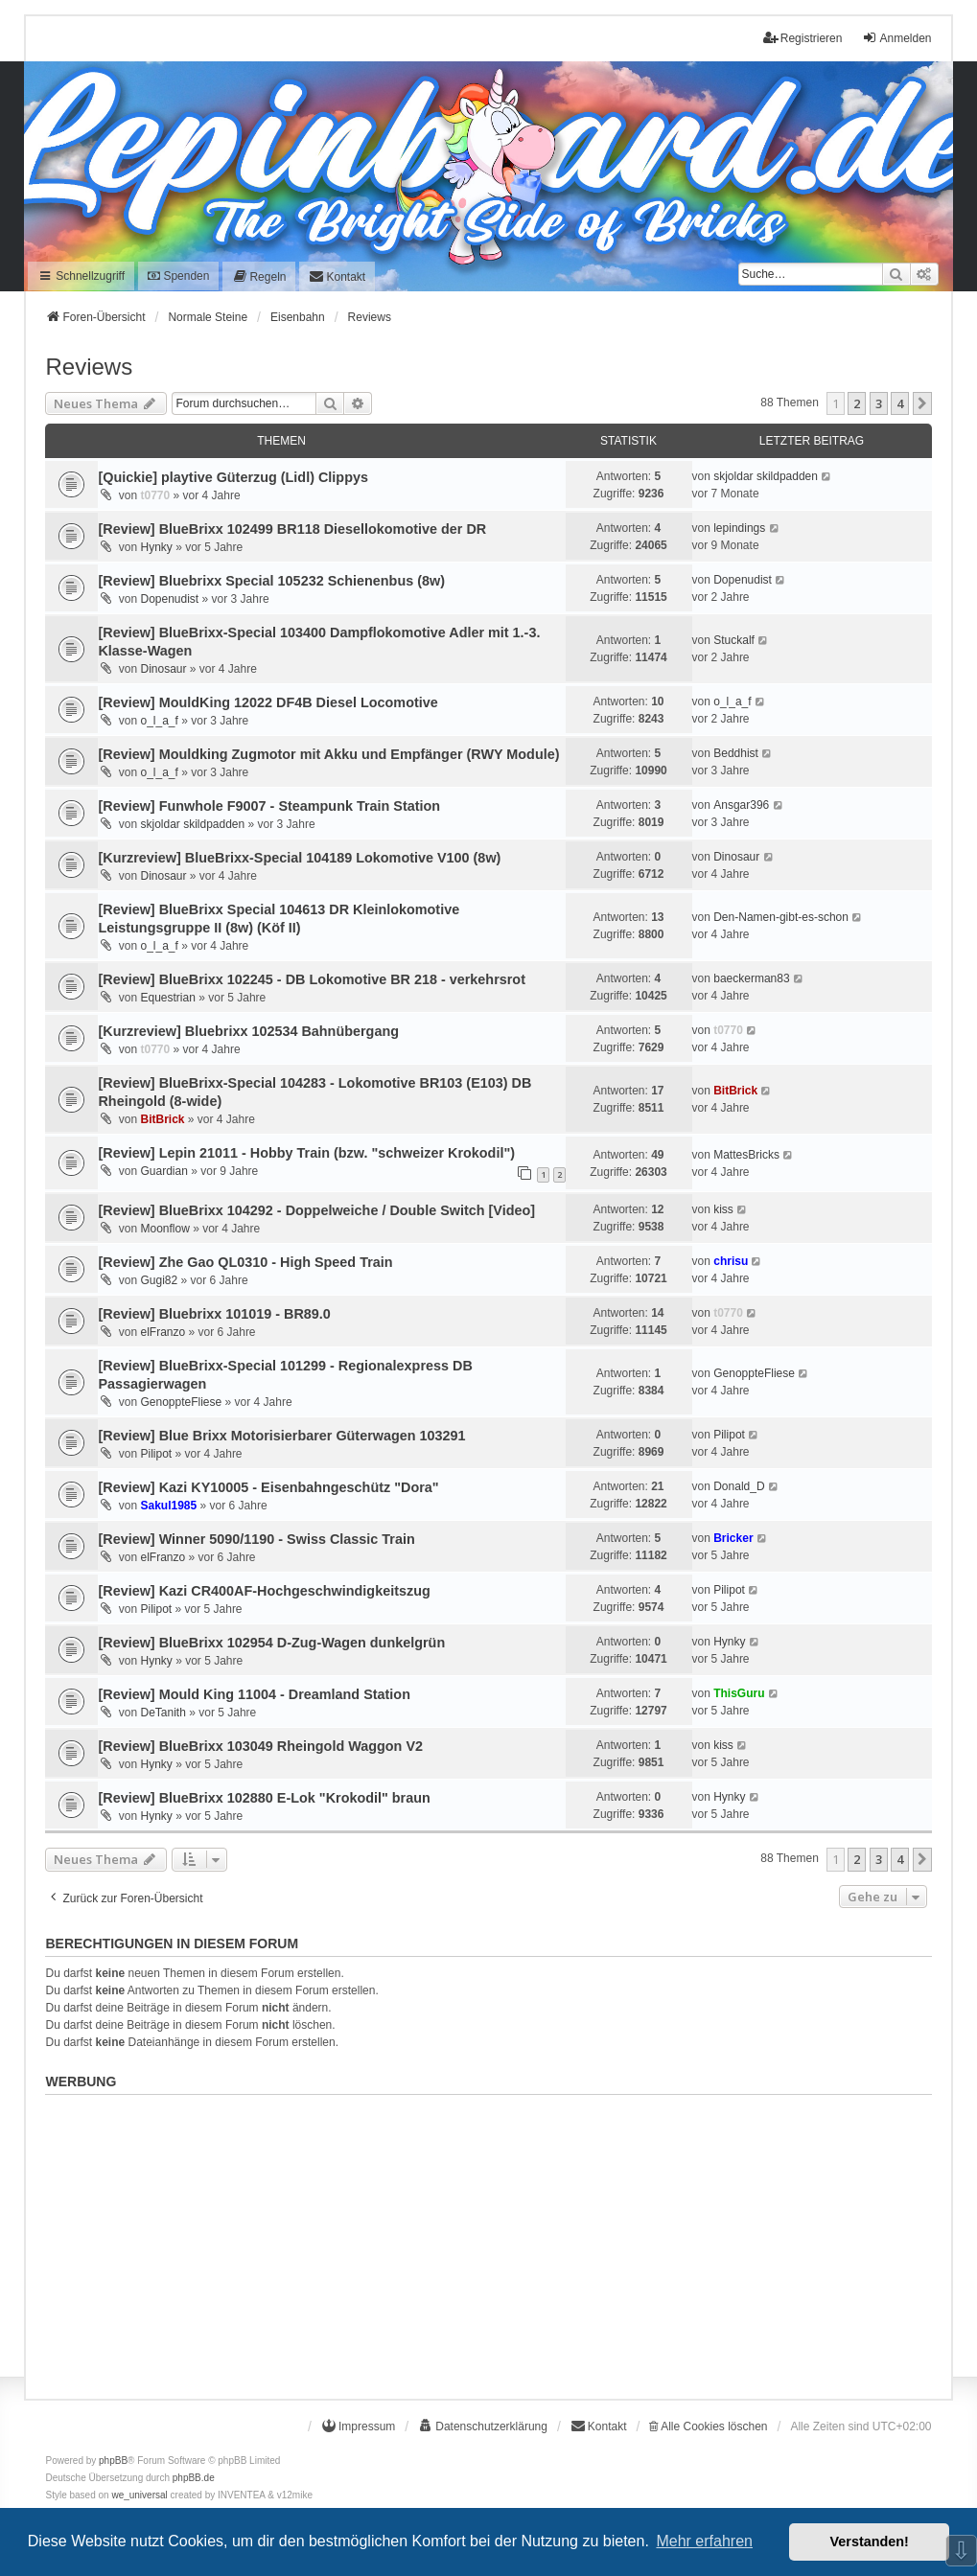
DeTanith (162, 1712)
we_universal (139, 2495)
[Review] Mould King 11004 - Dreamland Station (253, 1694)
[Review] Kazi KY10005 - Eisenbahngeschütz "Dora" (268, 1487)
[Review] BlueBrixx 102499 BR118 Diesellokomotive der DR (292, 529)
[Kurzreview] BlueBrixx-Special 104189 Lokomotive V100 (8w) (299, 857)
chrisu (730, 1261)
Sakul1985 (168, 1505)
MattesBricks (746, 1155)
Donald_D (738, 1486)
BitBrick (162, 1119)
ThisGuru (738, 1693)
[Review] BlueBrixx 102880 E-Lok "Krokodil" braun (264, 1798)
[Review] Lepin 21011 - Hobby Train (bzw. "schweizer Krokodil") (306, 1153)
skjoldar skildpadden (765, 476)
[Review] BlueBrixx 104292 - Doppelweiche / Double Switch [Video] (316, 1210)
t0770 (155, 495)
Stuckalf (734, 640)
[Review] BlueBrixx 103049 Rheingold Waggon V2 (260, 1746)
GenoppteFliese (180, 1402)
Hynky (156, 547)
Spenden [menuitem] (178, 276)
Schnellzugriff (81, 276)
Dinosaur (163, 669)
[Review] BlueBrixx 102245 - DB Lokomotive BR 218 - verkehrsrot (311, 979)
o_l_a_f (158, 720)
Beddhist (735, 753)
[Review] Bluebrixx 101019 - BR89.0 (214, 1314)
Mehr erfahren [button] (704, 2541)
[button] (922, 403)
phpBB (113, 2460)
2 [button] (856, 403)
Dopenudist (169, 599)
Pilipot (156, 1453)
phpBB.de (194, 2477)
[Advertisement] (488, 2237)
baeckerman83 (751, 978)
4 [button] (899, 403)
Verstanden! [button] (869, 2541)
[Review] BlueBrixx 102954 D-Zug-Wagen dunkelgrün (271, 1642)
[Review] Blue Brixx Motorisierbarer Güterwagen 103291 (281, 1435)
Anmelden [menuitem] (896, 38)
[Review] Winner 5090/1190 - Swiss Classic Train (256, 1539)
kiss (723, 1209)
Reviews (88, 367)
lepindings (739, 528)
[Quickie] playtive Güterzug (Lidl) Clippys (232, 477)
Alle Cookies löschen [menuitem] (708, 2426)
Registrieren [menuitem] (803, 38)
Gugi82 (158, 1280)
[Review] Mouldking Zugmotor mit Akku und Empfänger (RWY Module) (328, 754)
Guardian (163, 1171)
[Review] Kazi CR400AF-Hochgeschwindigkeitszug (264, 1590)
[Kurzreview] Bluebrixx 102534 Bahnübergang (248, 1031)
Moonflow (164, 1228)
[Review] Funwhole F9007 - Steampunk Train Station (269, 806)
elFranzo (162, 1332)
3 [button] (878, 403)
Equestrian (167, 997)
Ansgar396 (741, 805)
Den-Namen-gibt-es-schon (781, 917)
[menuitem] (258, 276)
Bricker (733, 1538)
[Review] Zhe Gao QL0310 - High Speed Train (245, 1262)
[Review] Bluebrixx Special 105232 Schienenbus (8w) (271, 580)
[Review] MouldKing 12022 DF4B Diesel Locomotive (267, 702)
